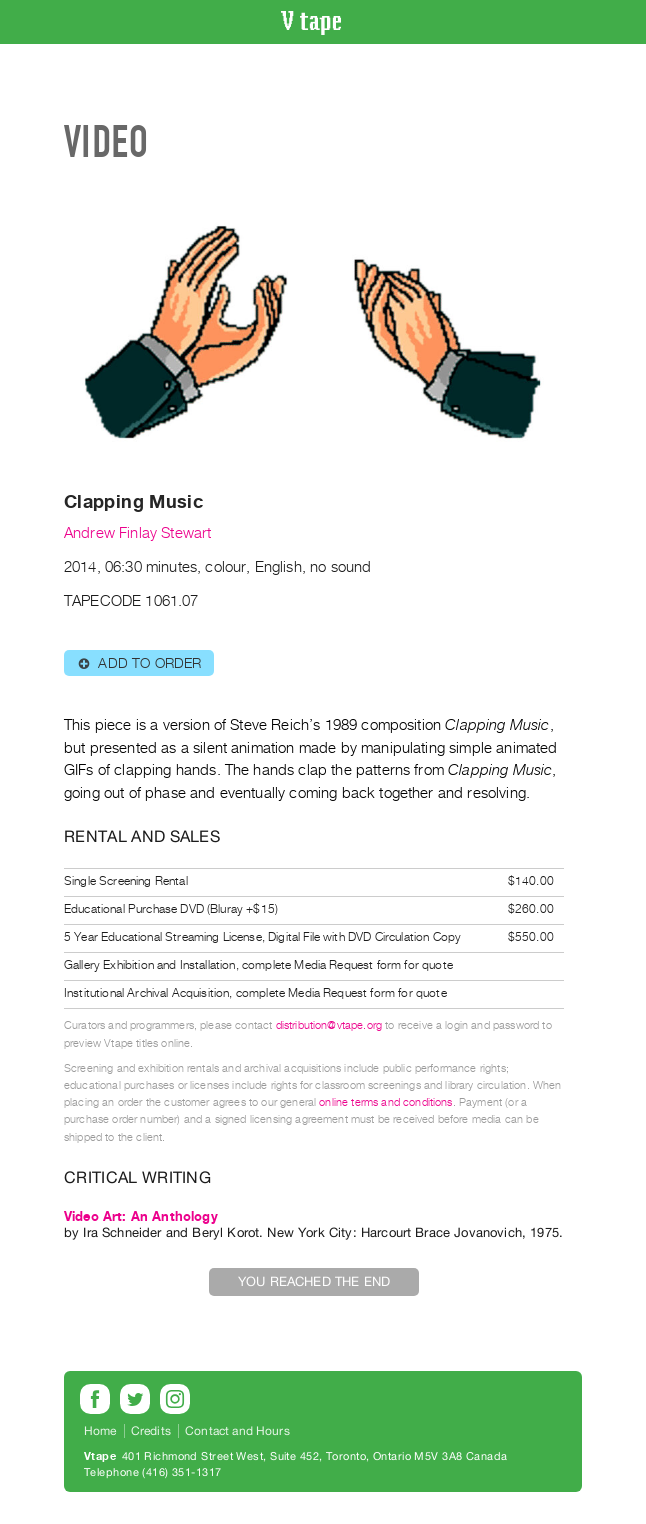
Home (100, 1431)
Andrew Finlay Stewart (137, 533)
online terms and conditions (385, 1102)
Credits (151, 1431)
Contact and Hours (237, 1431)
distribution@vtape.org (329, 1025)
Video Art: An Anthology (141, 1216)
